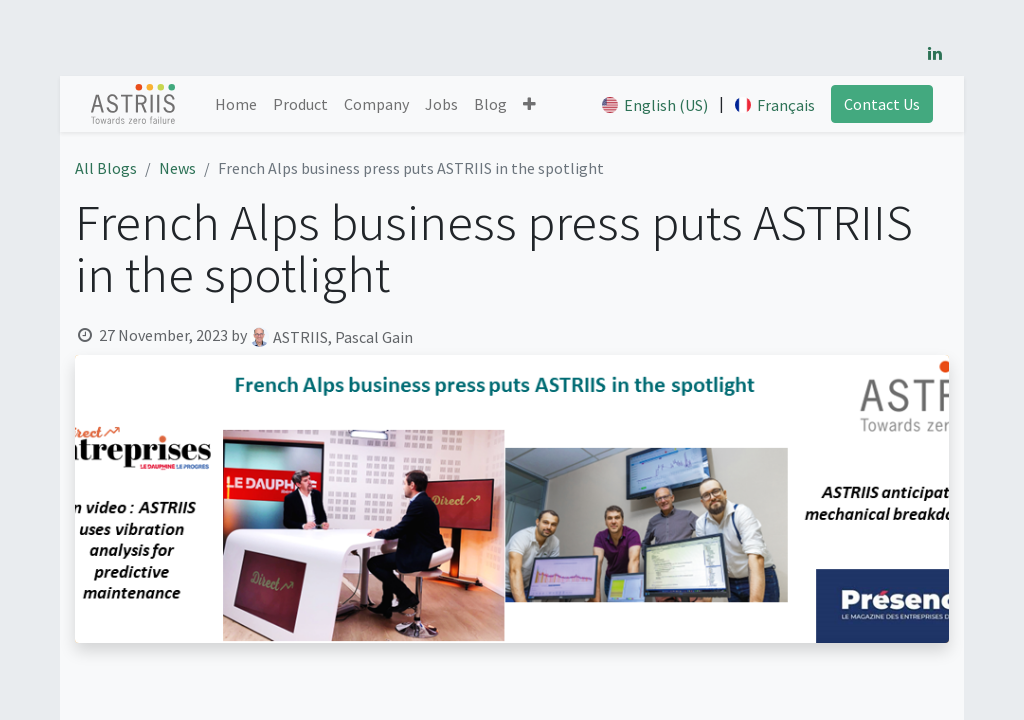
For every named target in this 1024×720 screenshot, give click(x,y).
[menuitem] (236, 104)
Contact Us (882, 104)
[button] (529, 104)
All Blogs (106, 168)
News (177, 168)
